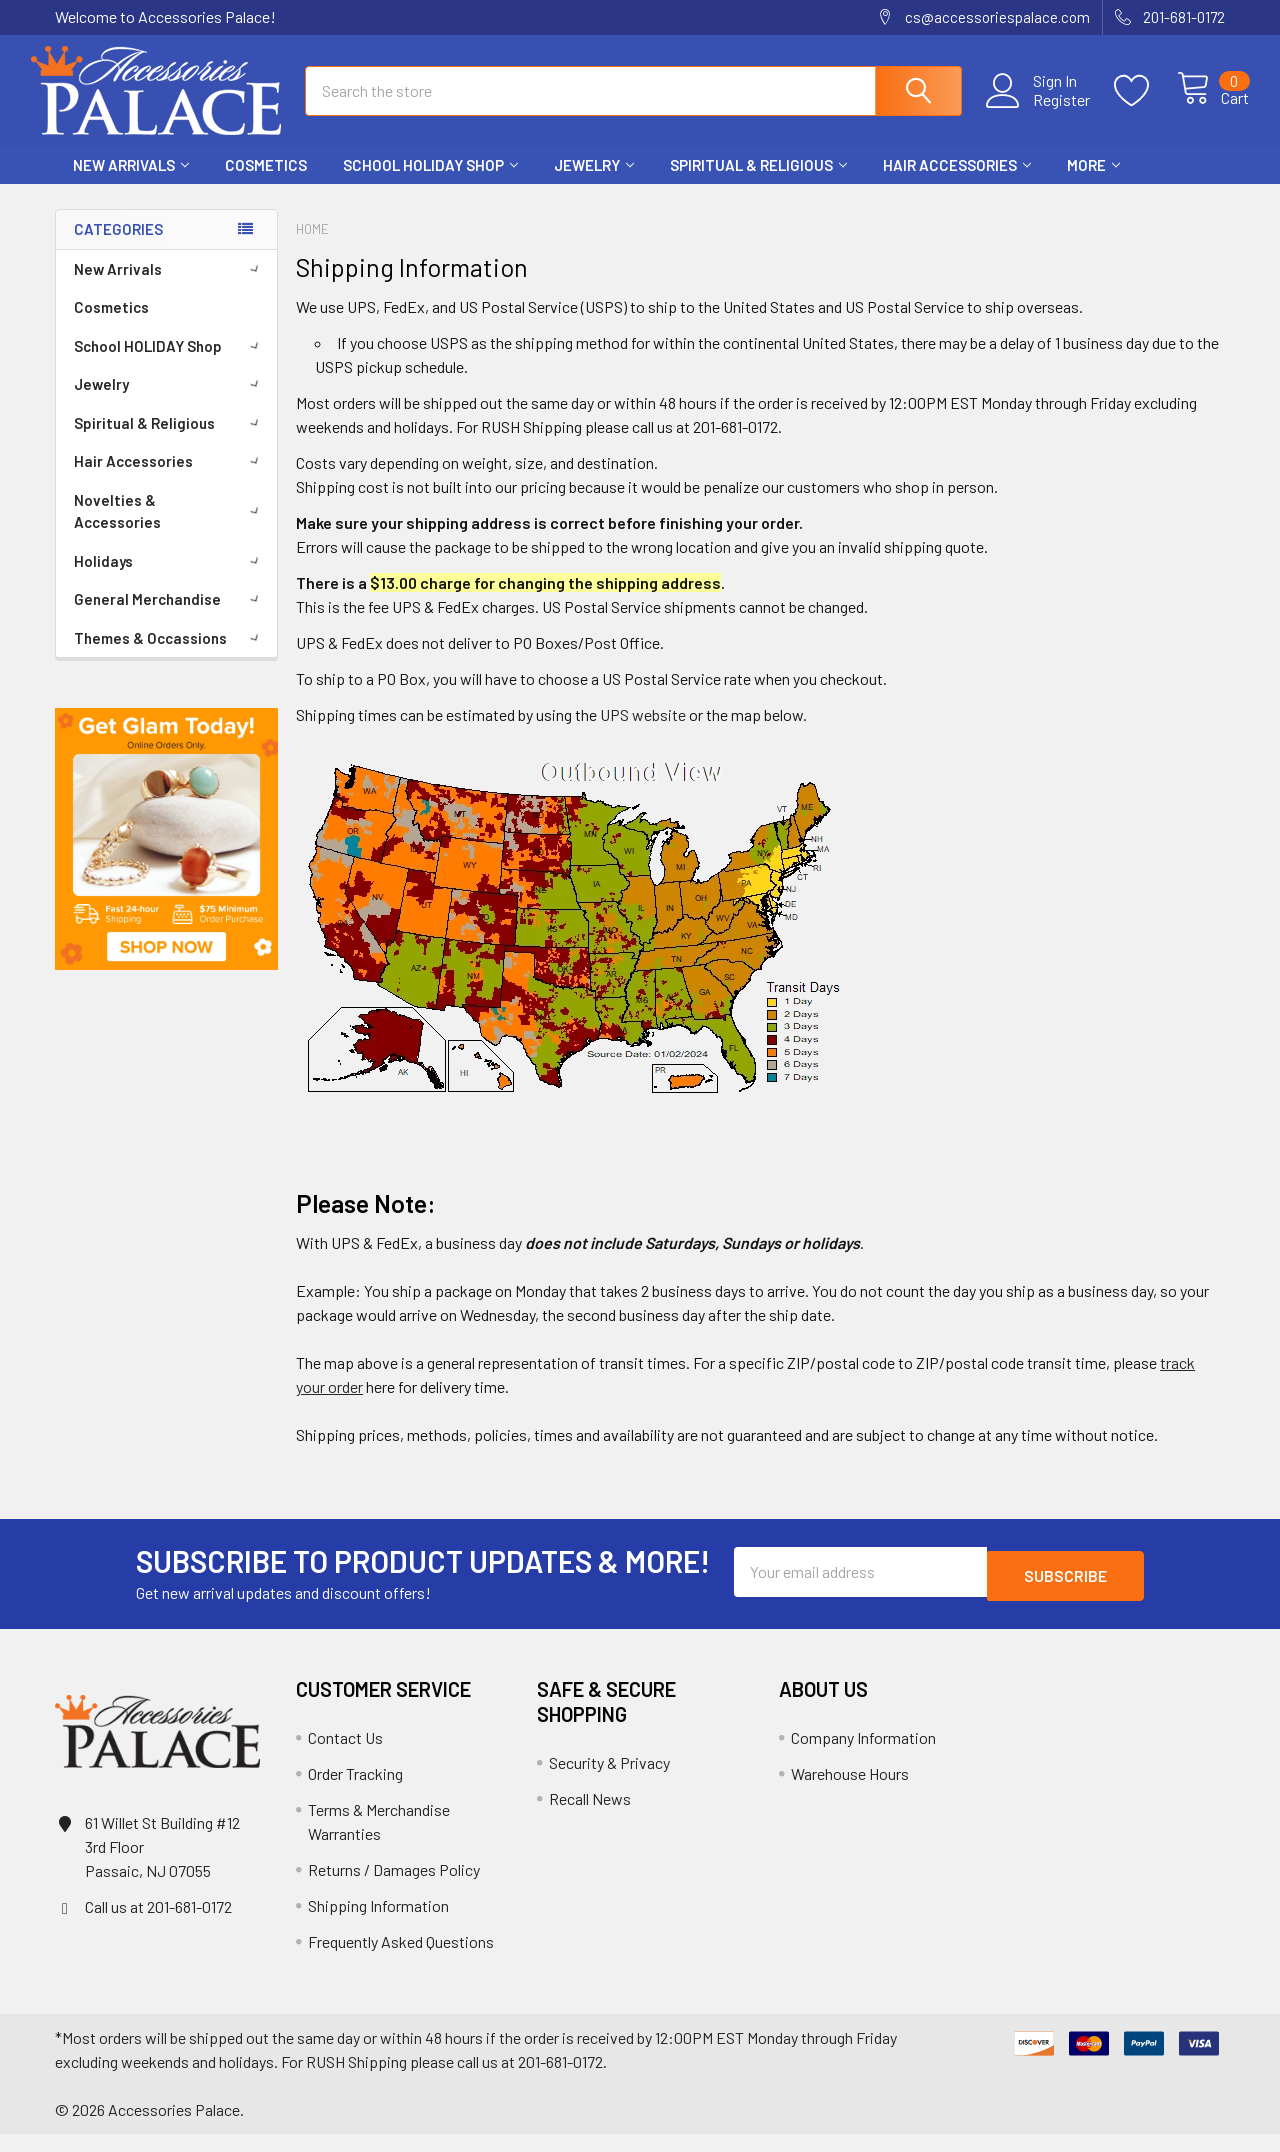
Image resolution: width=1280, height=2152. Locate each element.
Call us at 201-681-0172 (158, 1924)
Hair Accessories (957, 183)
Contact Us (345, 1755)
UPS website (643, 732)
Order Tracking (355, 1791)
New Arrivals (131, 183)
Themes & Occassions (170, 656)
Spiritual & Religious (758, 183)
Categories (118, 247)
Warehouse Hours (850, 1791)
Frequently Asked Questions (401, 1959)
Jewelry (594, 183)
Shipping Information (378, 1923)
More (1093, 183)
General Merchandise (170, 617)
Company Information (863, 1755)
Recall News (590, 1816)
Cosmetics (266, 183)
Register (1038, 111)
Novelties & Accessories (170, 529)
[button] (166, 857)
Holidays (170, 579)
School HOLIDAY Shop (430, 183)
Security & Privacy (609, 1780)
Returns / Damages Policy (394, 1887)
